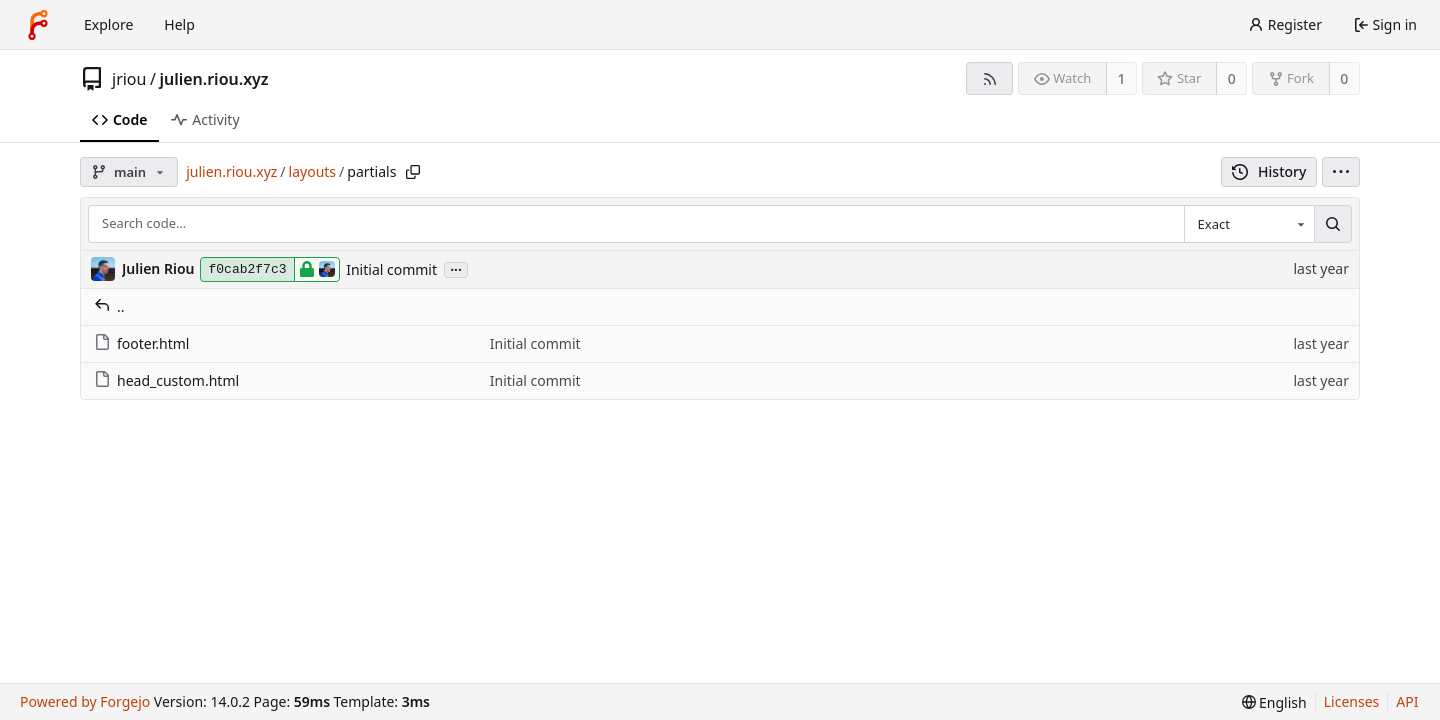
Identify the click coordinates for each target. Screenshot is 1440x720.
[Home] (38, 25)
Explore (108, 24)
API (1407, 701)
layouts (313, 171)
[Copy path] (413, 172)
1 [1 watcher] (1122, 78)
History (1269, 171)
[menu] (1341, 172)
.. (109, 306)
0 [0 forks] (1344, 78)
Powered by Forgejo (85, 701)
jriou (129, 79)
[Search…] (1333, 224)
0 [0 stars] (1232, 78)
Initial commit (391, 269)
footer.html (141, 343)
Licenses (1352, 701)
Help (179, 24)
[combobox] (1249, 224)
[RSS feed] (989, 78)
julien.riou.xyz (213, 79)
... (456, 268)
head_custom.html (166, 380)
